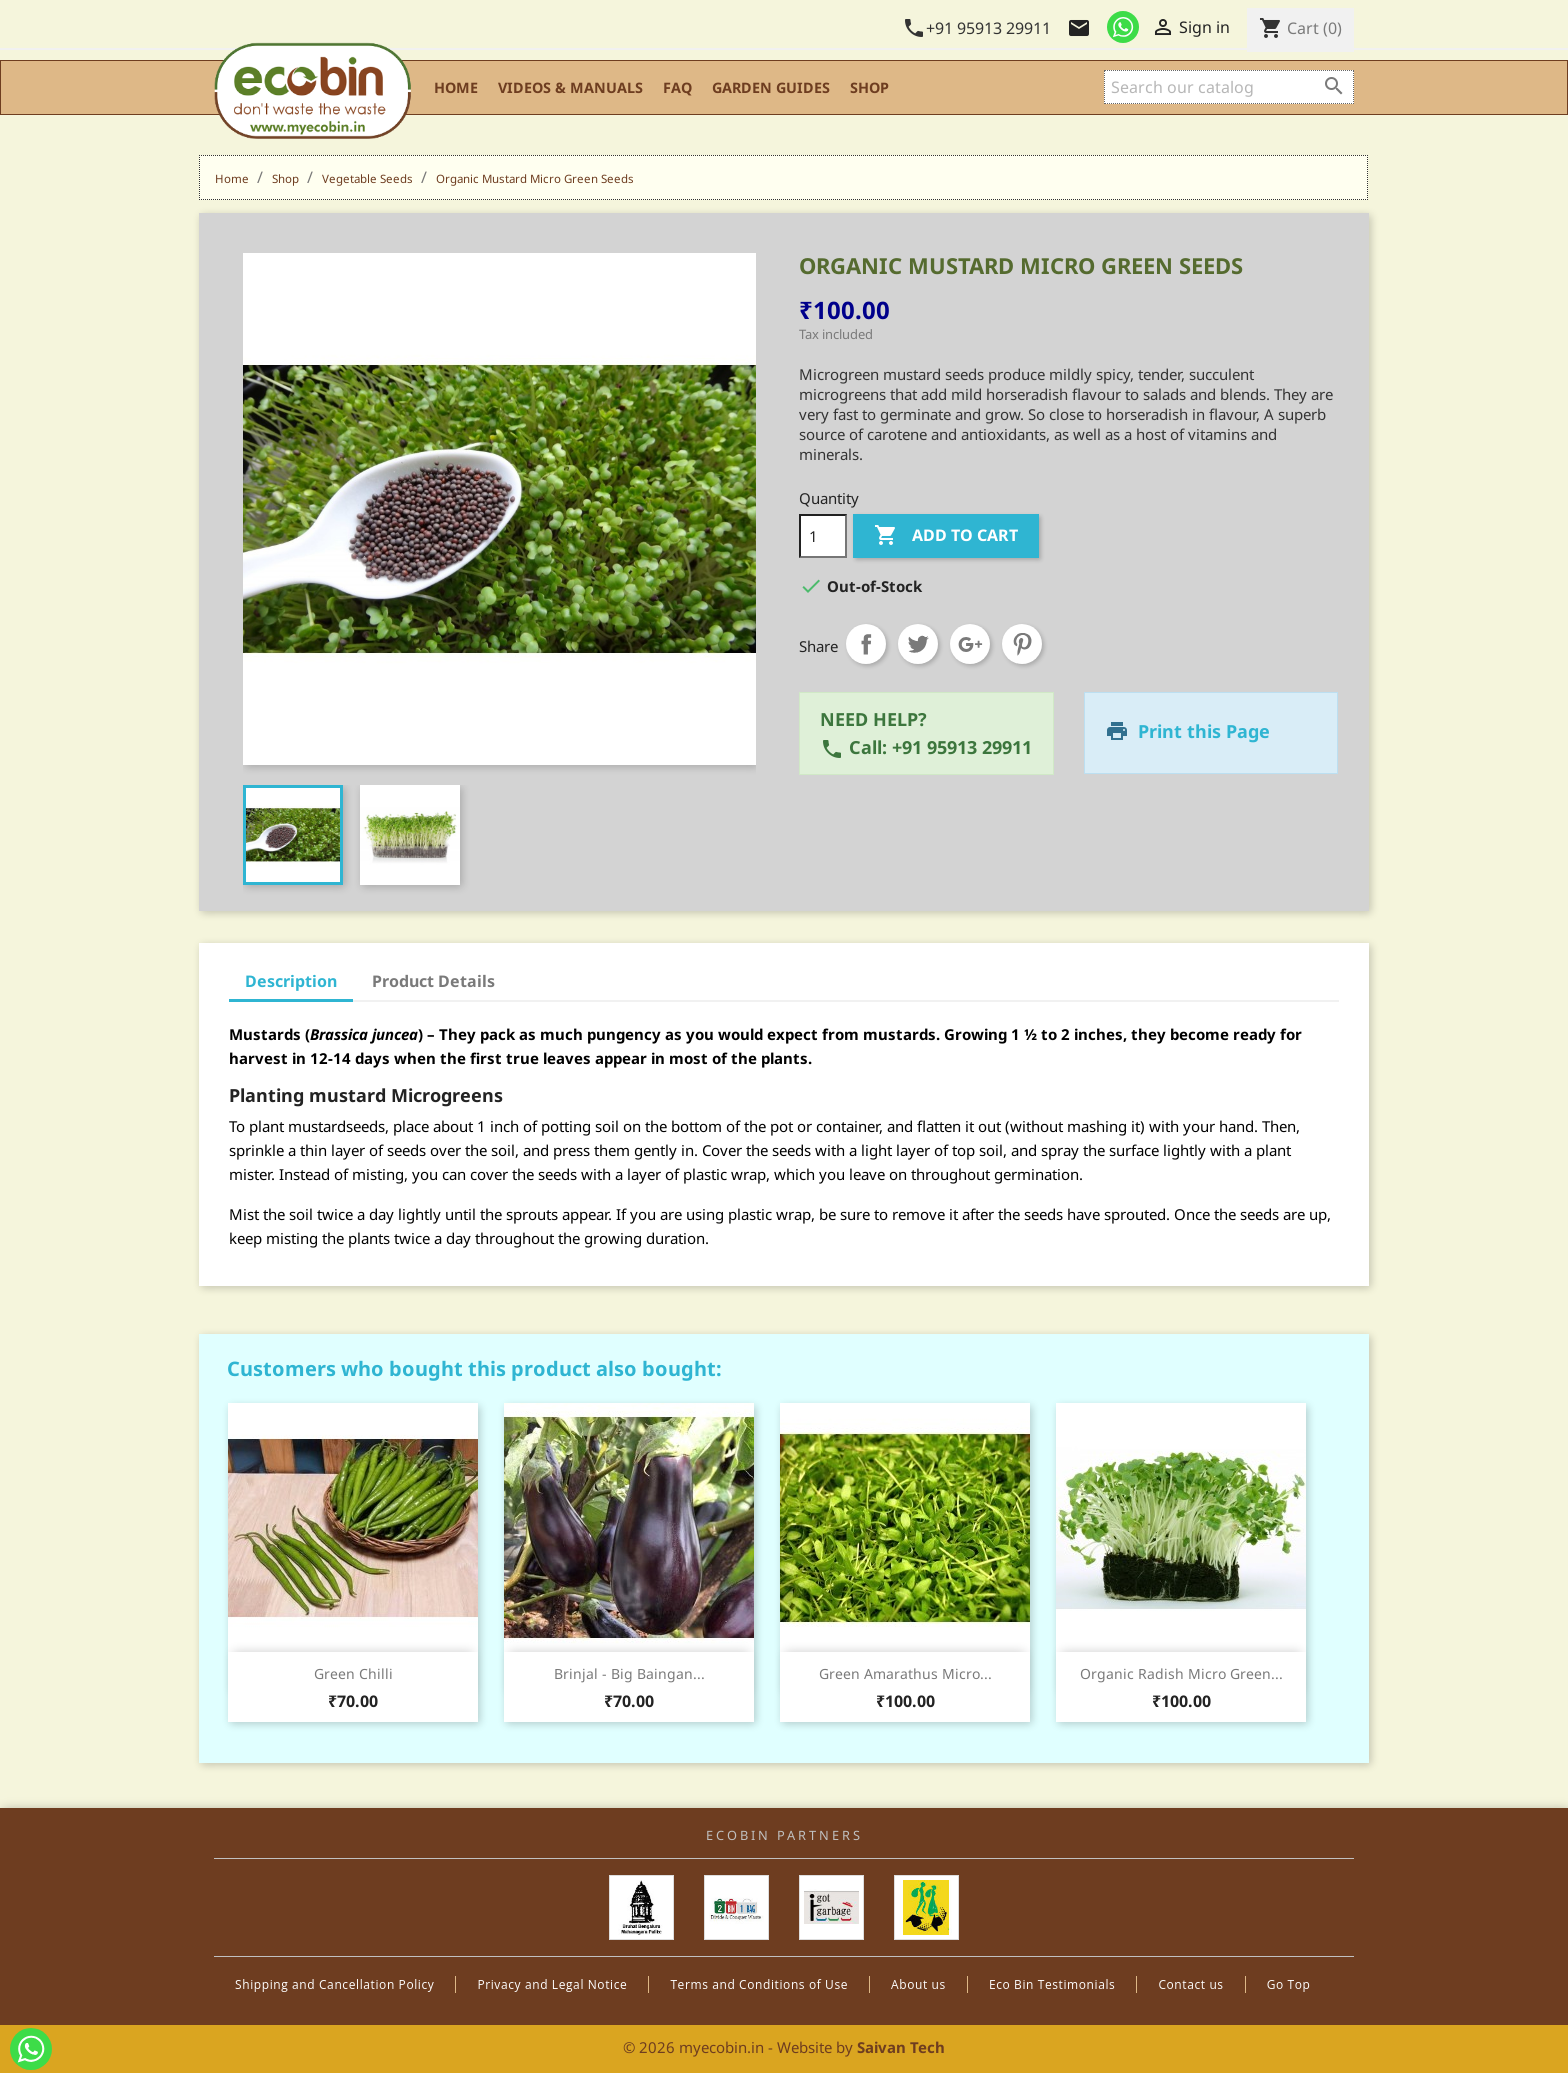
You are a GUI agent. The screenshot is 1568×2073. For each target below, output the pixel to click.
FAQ (677, 87)
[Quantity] (823, 536)
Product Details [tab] (433, 981)
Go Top (1289, 1984)
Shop (869, 87)
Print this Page (1204, 731)
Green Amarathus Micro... (905, 1673)
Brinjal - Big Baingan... (629, 1673)
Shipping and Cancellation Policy (334, 1984)
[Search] (1229, 87)
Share (866, 644)
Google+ (970, 644)
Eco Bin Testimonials (1052, 1984)
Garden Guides (771, 87)
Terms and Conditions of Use (759, 1984)
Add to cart (946, 536)
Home (456, 87)
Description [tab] (291, 981)
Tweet (918, 644)
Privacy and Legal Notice (552, 1984)
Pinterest (1022, 644)
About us (918, 1984)
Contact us (1190, 1984)
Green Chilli (353, 1673)
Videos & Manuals (570, 87)
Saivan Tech (901, 2047)
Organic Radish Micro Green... (1181, 1673)
